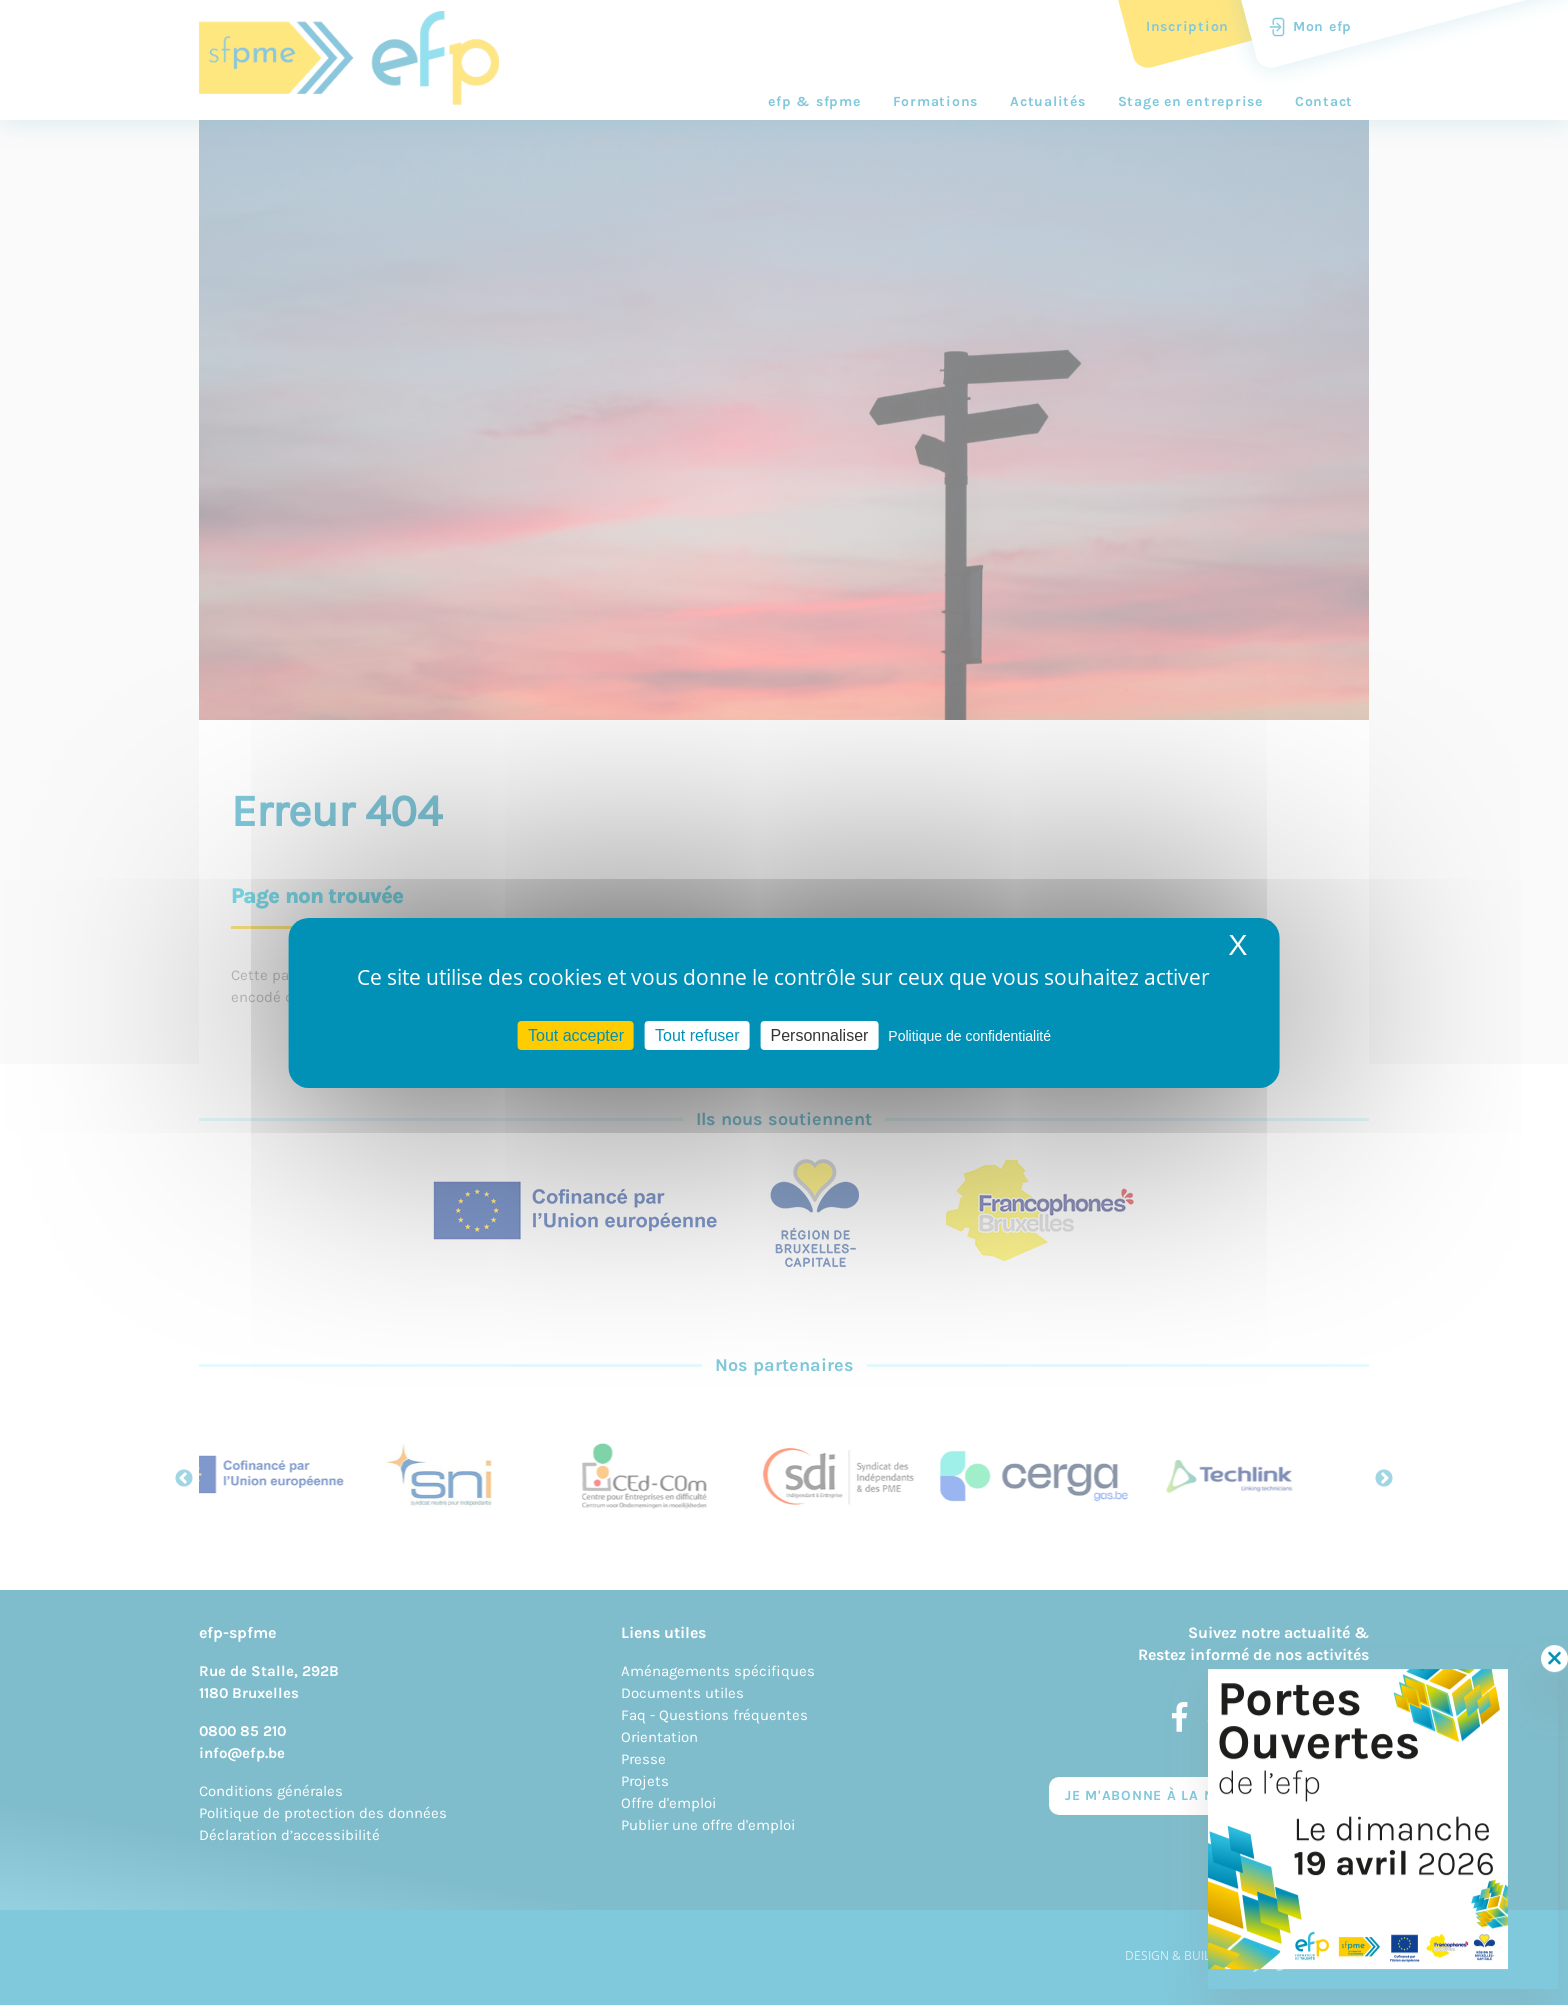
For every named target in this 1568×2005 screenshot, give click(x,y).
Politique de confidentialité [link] (969, 1035)
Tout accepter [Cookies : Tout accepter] (576, 1034)
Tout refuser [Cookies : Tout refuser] (697, 1034)
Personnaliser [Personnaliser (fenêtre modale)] (820, 1034)
